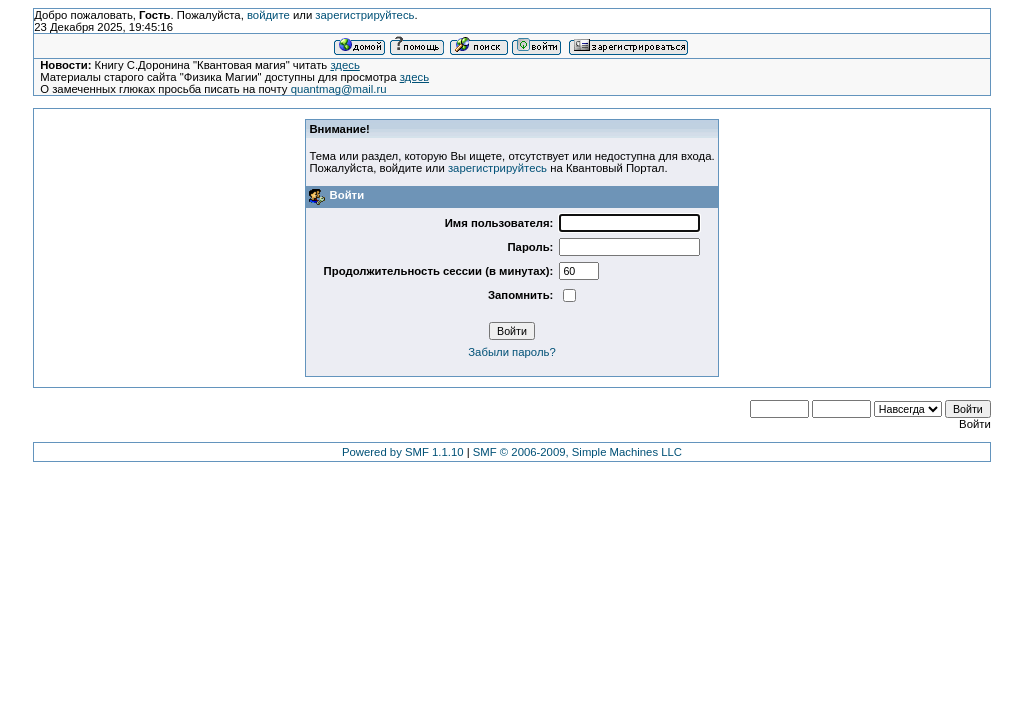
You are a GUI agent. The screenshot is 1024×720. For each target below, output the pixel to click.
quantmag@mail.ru (339, 89)
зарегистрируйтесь (364, 15)
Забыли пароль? (511, 352)
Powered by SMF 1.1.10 (403, 452)
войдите (268, 15)
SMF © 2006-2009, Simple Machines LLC (577, 452)
